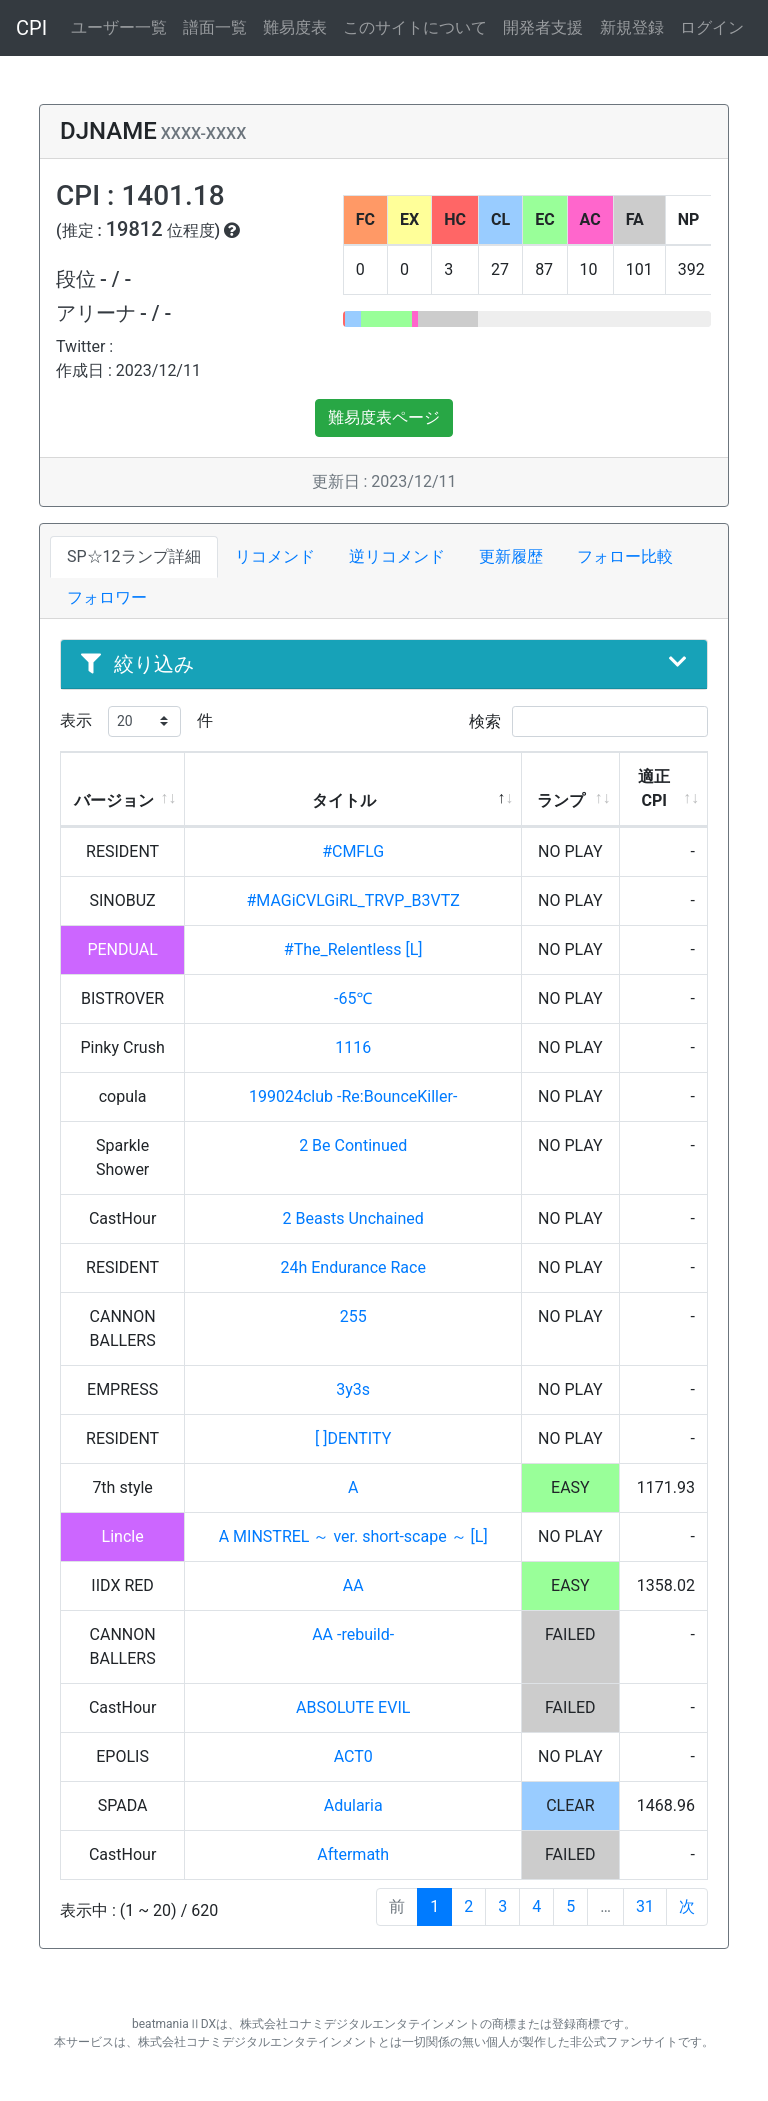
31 (645, 1906)
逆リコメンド (397, 556)
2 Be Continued (353, 1145)
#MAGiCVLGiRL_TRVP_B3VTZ (353, 900)
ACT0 (353, 1756)
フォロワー (107, 597)
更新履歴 (511, 556)
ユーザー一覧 (119, 27)
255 (353, 1316)
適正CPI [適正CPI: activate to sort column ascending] (654, 788)
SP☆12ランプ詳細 (134, 556)
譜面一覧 (215, 27)
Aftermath (353, 1854)
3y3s (353, 1389)
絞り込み (384, 664)
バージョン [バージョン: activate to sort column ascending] (114, 800)
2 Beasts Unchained (353, 1218)
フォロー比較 (625, 556)
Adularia (353, 1805)
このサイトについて (415, 27)
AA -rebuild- (353, 1634)
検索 (588, 721)
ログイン (712, 27)
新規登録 (632, 27)
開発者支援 (543, 27)
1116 (353, 1047)
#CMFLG (353, 851)
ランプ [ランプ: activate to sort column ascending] (561, 800)
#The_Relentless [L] (353, 949)
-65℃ (353, 998)
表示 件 (136, 721)
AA (353, 1585)
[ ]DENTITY (353, 1438)
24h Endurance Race (352, 1267)
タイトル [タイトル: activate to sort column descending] (344, 800)
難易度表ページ (384, 417)
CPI (31, 28)
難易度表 (295, 27)
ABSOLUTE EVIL (353, 1707)
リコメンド (275, 556)
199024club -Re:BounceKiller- (353, 1096)
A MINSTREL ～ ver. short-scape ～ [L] (353, 1536)
